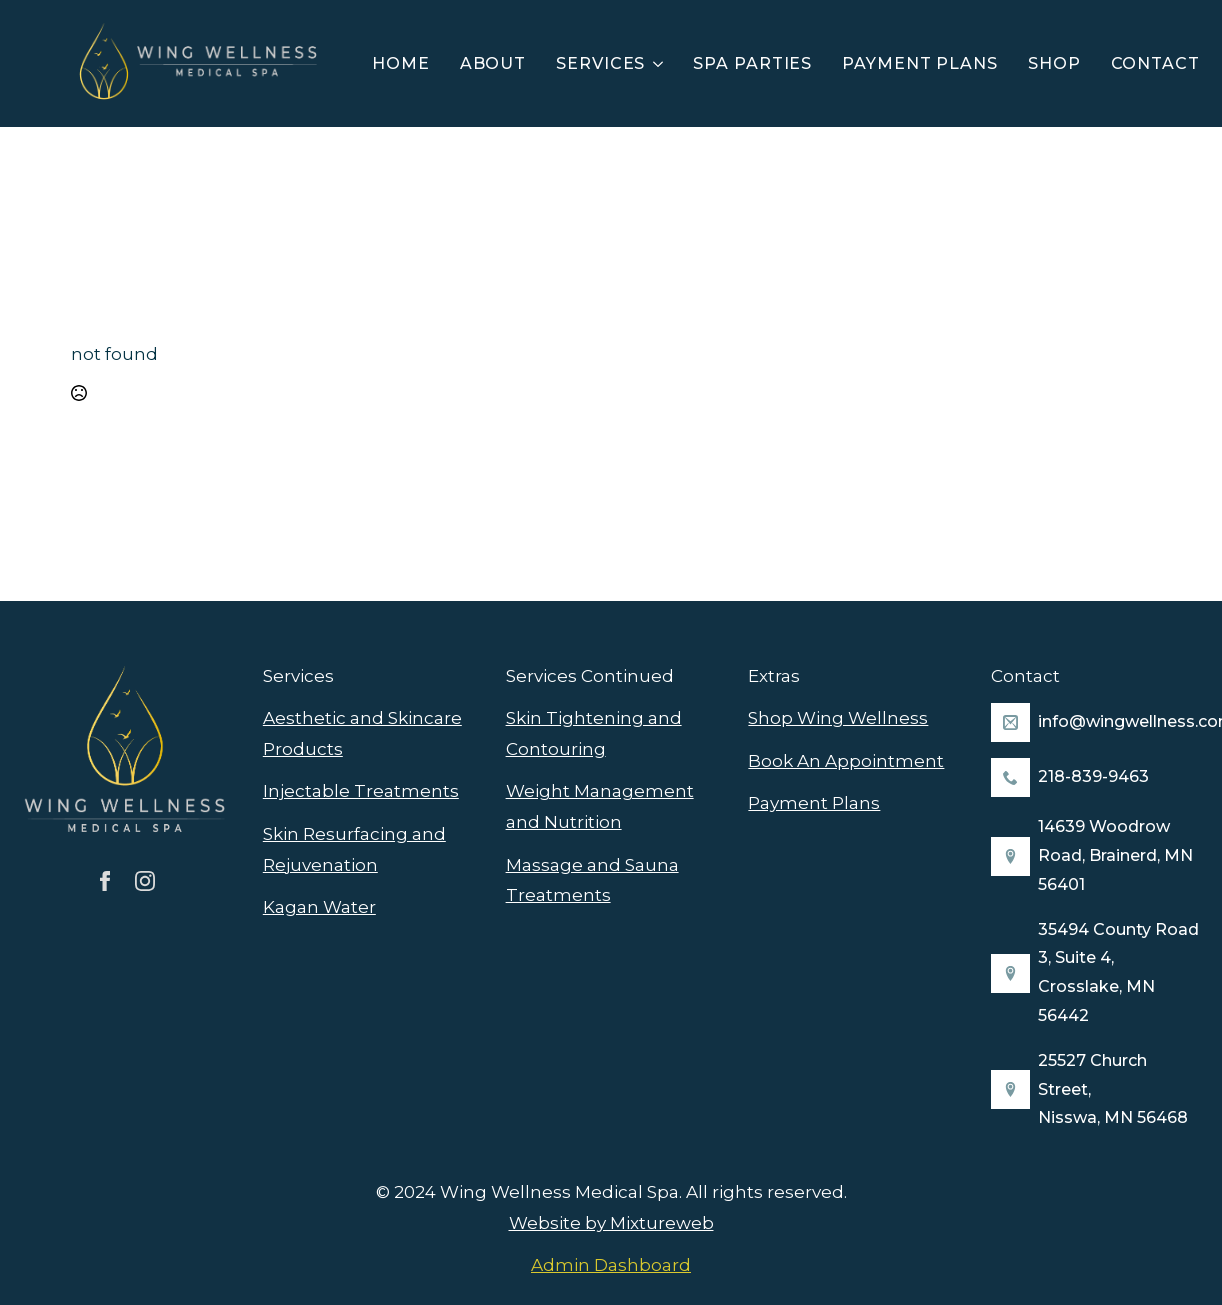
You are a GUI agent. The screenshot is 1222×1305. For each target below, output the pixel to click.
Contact (1155, 63)
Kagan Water (319, 907)
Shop (1054, 63)
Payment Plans (920, 63)
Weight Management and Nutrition (600, 806)
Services (600, 63)
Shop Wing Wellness (838, 718)
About (493, 63)
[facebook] (105, 881)
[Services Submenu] (661, 64)
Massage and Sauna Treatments (592, 880)
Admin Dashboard (611, 1265)
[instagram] (145, 881)
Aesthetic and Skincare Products (362, 733)
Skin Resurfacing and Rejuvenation (354, 849)
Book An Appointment (846, 761)
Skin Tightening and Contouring (594, 733)
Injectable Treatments (361, 791)
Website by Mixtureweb (611, 1223)
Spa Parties (752, 63)
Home (401, 63)
